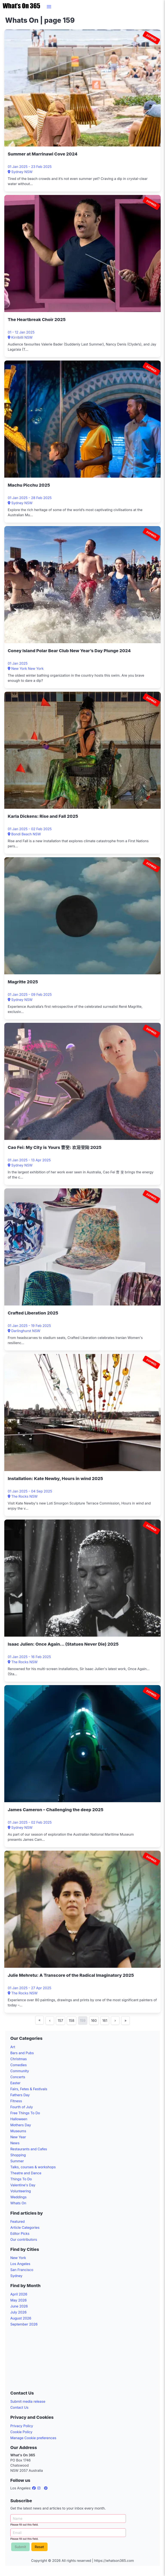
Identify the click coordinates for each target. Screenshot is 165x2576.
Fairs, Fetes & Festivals (28, 2089)
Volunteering (20, 2191)
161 (104, 2020)
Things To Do (21, 2179)
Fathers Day (20, 2095)
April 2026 (18, 2294)
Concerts (17, 2077)
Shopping (18, 2155)
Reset (39, 2547)
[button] (49, 6)
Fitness (16, 2101)
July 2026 (18, 2312)
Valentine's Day (22, 2185)
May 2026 (18, 2300)
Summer (17, 2161)
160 (94, 2020)
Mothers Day (20, 2125)
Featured (17, 2221)
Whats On (18, 2203)
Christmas (18, 2059)
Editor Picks (19, 2233)
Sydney (16, 2276)
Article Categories (25, 2227)
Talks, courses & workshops (33, 2167)
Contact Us (19, 2407)
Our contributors (23, 2239)
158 (71, 2020)
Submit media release (27, 2401)
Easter (15, 2083)
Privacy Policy (21, 2426)
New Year (18, 2137)
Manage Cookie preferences (33, 2438)
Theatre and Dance (25, 2173)
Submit (20, 2547)
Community (19, 2071)
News (15, 2143)
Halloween (18, 2119)
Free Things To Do (25, 2113)
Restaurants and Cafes (28, 2149)
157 (60, 2020)
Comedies (18, 2065)
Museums (18, 2131)
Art (12, 2047)
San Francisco (21, 2270)
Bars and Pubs (22, 2053)
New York (18, 2258)
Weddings (18, 2197)
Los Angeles (20, 2264)
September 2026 (24, 2324)
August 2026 (20, 2318)
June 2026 (19, 2306)
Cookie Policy (21, 2432)
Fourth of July (21, 2107)
